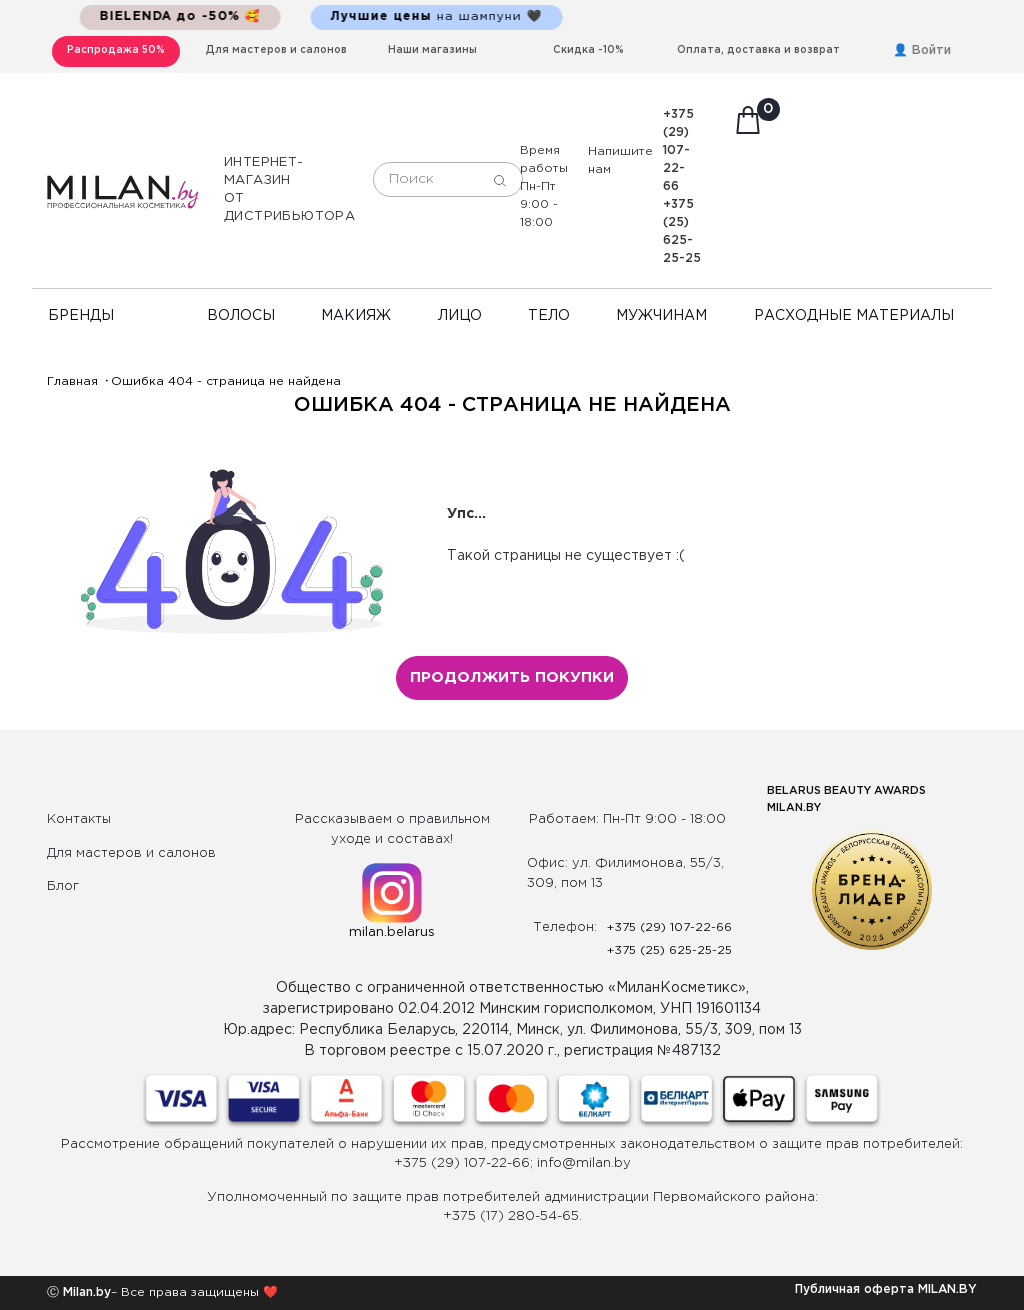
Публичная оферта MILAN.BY (886, 1289)
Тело (549, 316)
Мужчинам (661, 316)
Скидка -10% (588, 50)
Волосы (241, 316)
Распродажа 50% (116, 50)
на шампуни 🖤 (453, 16)
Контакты (79, 819)
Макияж (356, 316)
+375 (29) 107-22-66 (678, 150)
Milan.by (85, 1292)
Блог (63, 886)
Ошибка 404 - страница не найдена (226, 381)
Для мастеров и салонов (276, 50)
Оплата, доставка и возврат (758, 50)
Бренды (81, 316)
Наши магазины (432, 50)
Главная (72, 381)
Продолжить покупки (512, 677)
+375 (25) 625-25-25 (669, 950)
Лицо (460, 316)
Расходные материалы (854, 316)
